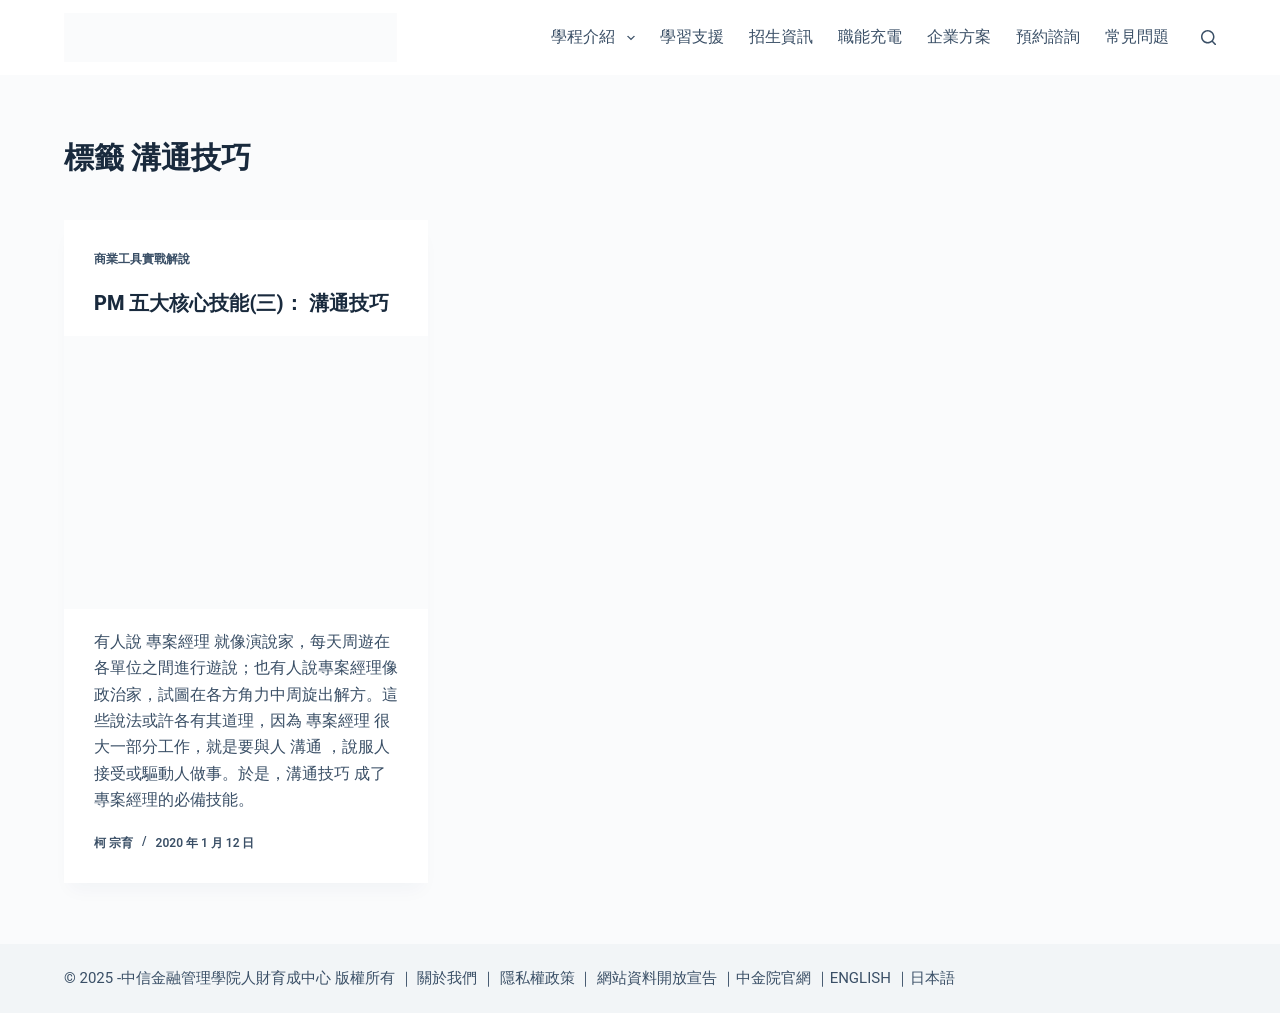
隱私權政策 (537, 978)
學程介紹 (596, 38)
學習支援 (692, 36)
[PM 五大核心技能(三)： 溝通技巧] (246, 472)
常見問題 (1137, 36)
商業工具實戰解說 (142, 259)
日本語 (932, 978)
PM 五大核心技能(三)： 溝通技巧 (241, 303)
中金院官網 (773, 978)
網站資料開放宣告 (657, 978)
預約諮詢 (1048, 36)
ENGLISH (860, 978)
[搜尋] (1208, 37)
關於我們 (447, 978)
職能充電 (870, 36)
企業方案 (959, 36)
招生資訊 (781, 36)
